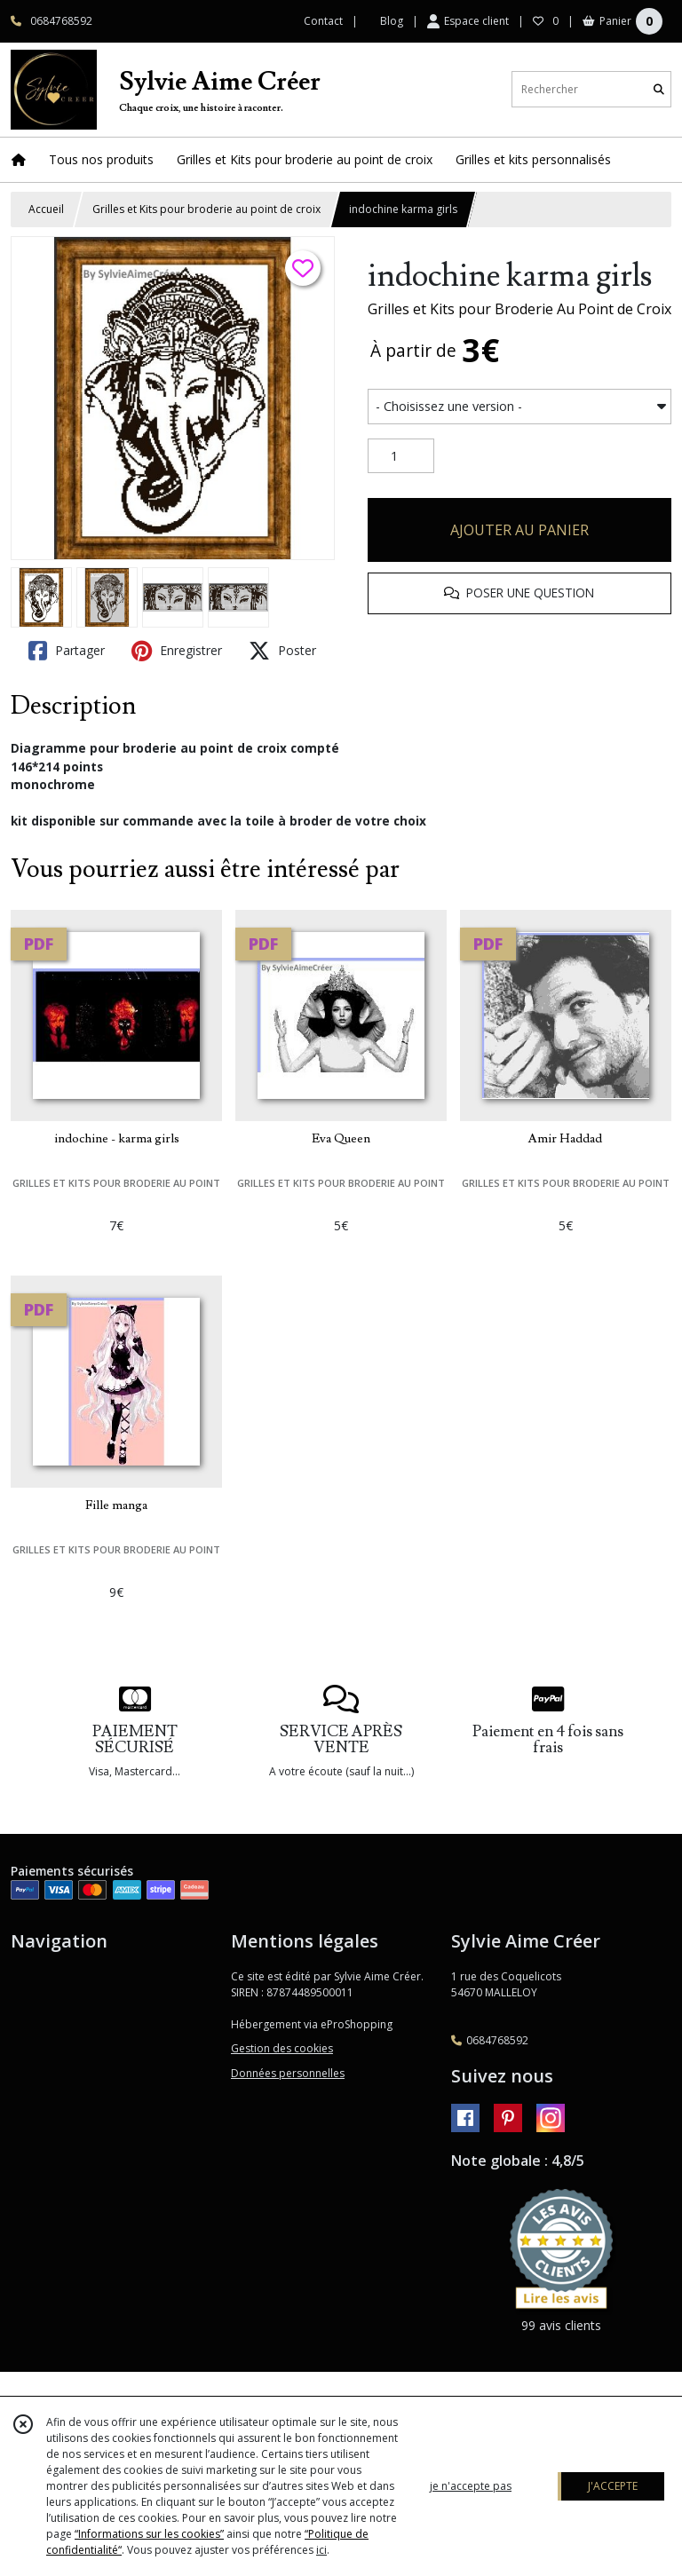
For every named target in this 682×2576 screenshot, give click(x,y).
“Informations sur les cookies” (149, 2533)
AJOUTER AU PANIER (519, 530)
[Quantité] (401, 456)
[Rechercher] (658, 89)
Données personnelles (288, 2073)
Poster (282, 650)
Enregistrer (176, 650)
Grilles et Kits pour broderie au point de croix (206, 209)
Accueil (46, 209)
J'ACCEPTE (613, 2485)
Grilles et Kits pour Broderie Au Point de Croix (519, 309)
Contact (323, 20)
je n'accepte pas (471, 2485)
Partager (66, 650)
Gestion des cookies (282, 2048)
